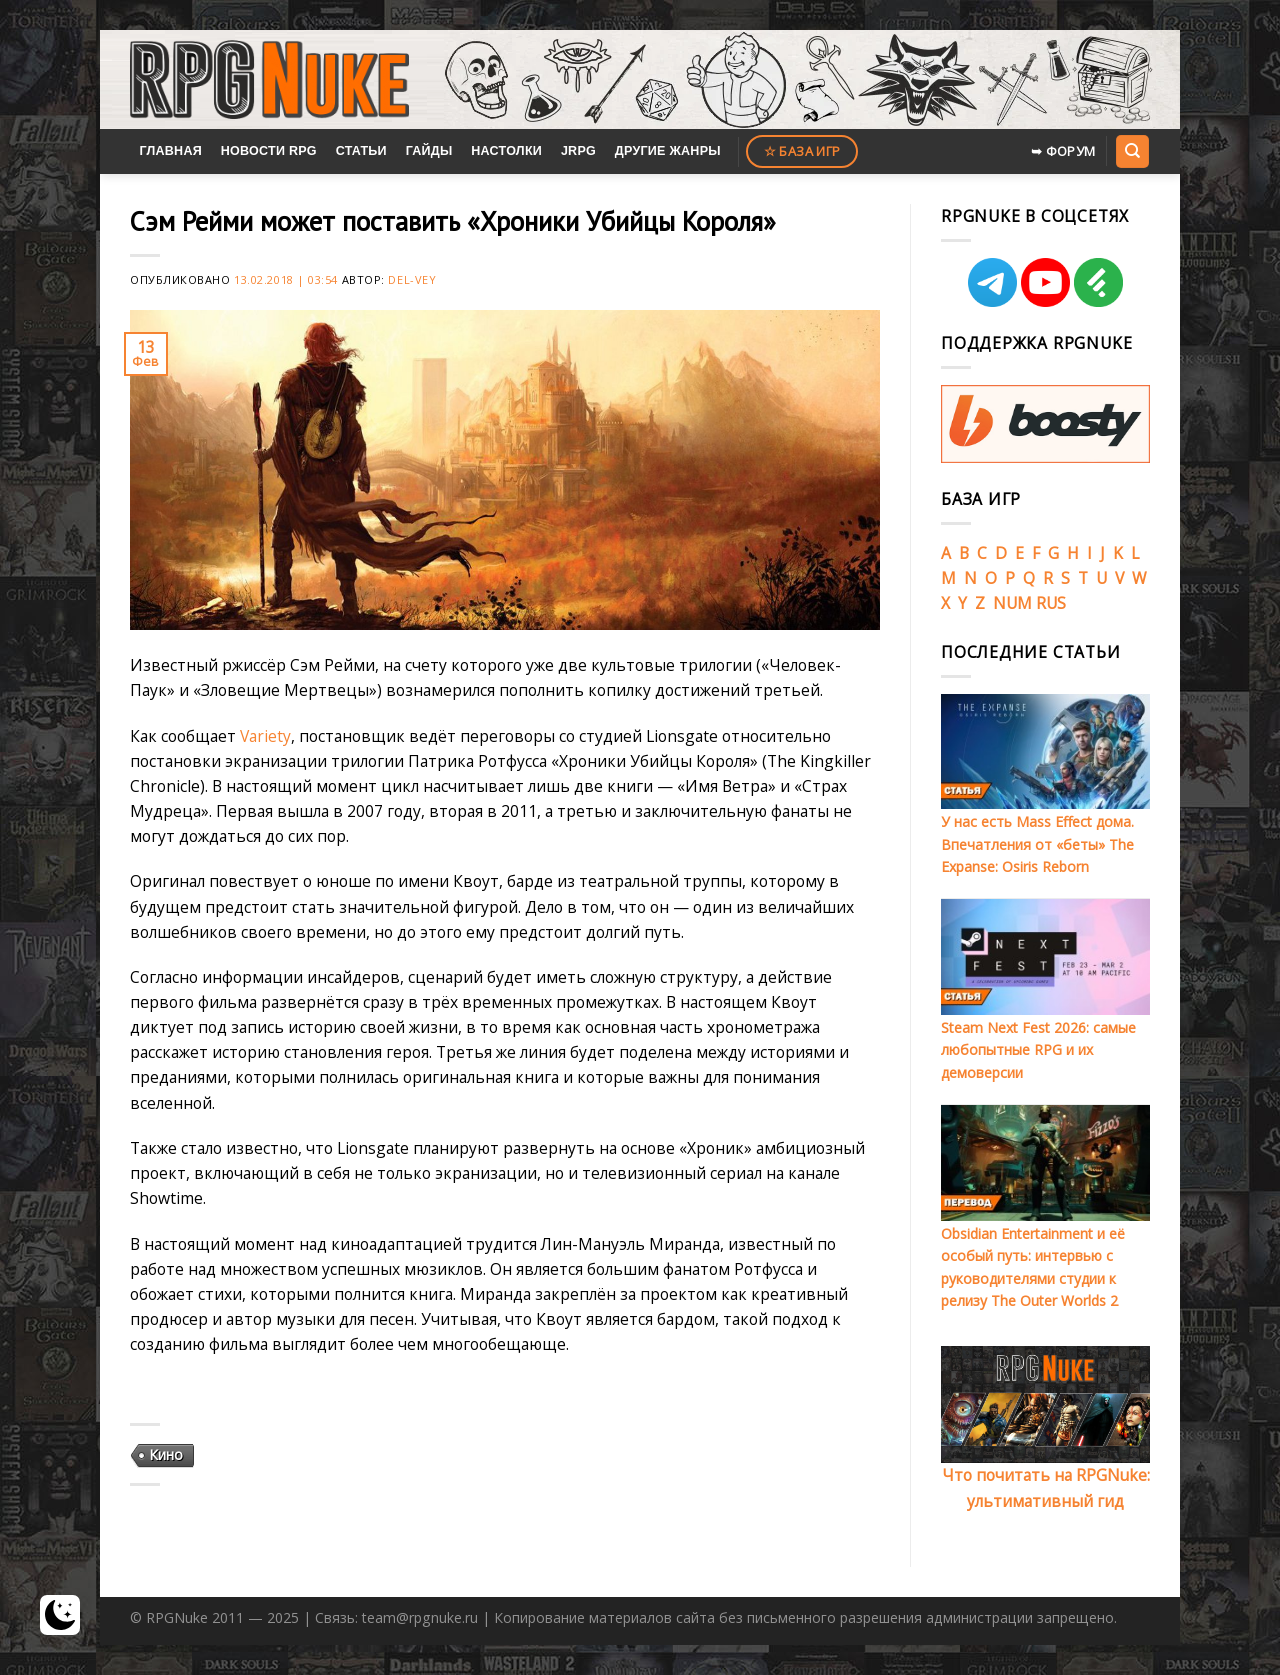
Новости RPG (269, 151)
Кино (166, 1454)
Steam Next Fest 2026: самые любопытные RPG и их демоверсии (1038, 1050)
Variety (265, 736)
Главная (170, 151)
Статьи (361, 151)
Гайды (429, 151)
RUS (1051, 603)
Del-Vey (412, 279)
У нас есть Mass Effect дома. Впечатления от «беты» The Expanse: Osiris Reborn (1037, 844)
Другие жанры (668, 151)
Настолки (506, 151)
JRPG (578, 151)
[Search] (1132, 151)
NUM (1012, 603)
